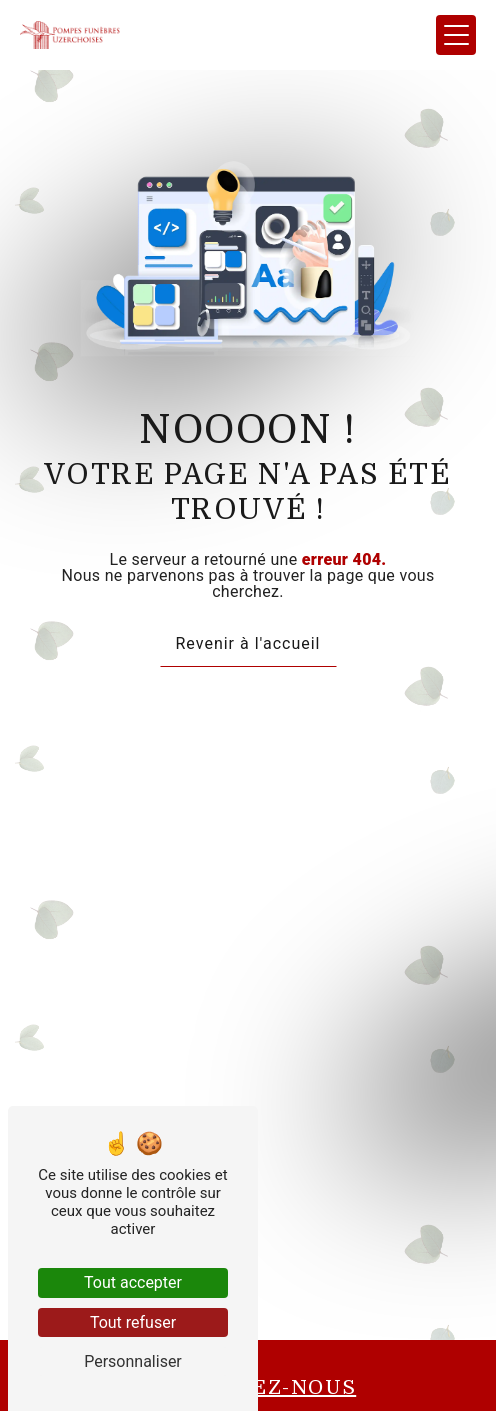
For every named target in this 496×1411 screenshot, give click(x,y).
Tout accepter (133, 1282)
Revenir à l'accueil (248, 643)
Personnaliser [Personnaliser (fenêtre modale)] (133, 1361)
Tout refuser (133, 1322)
